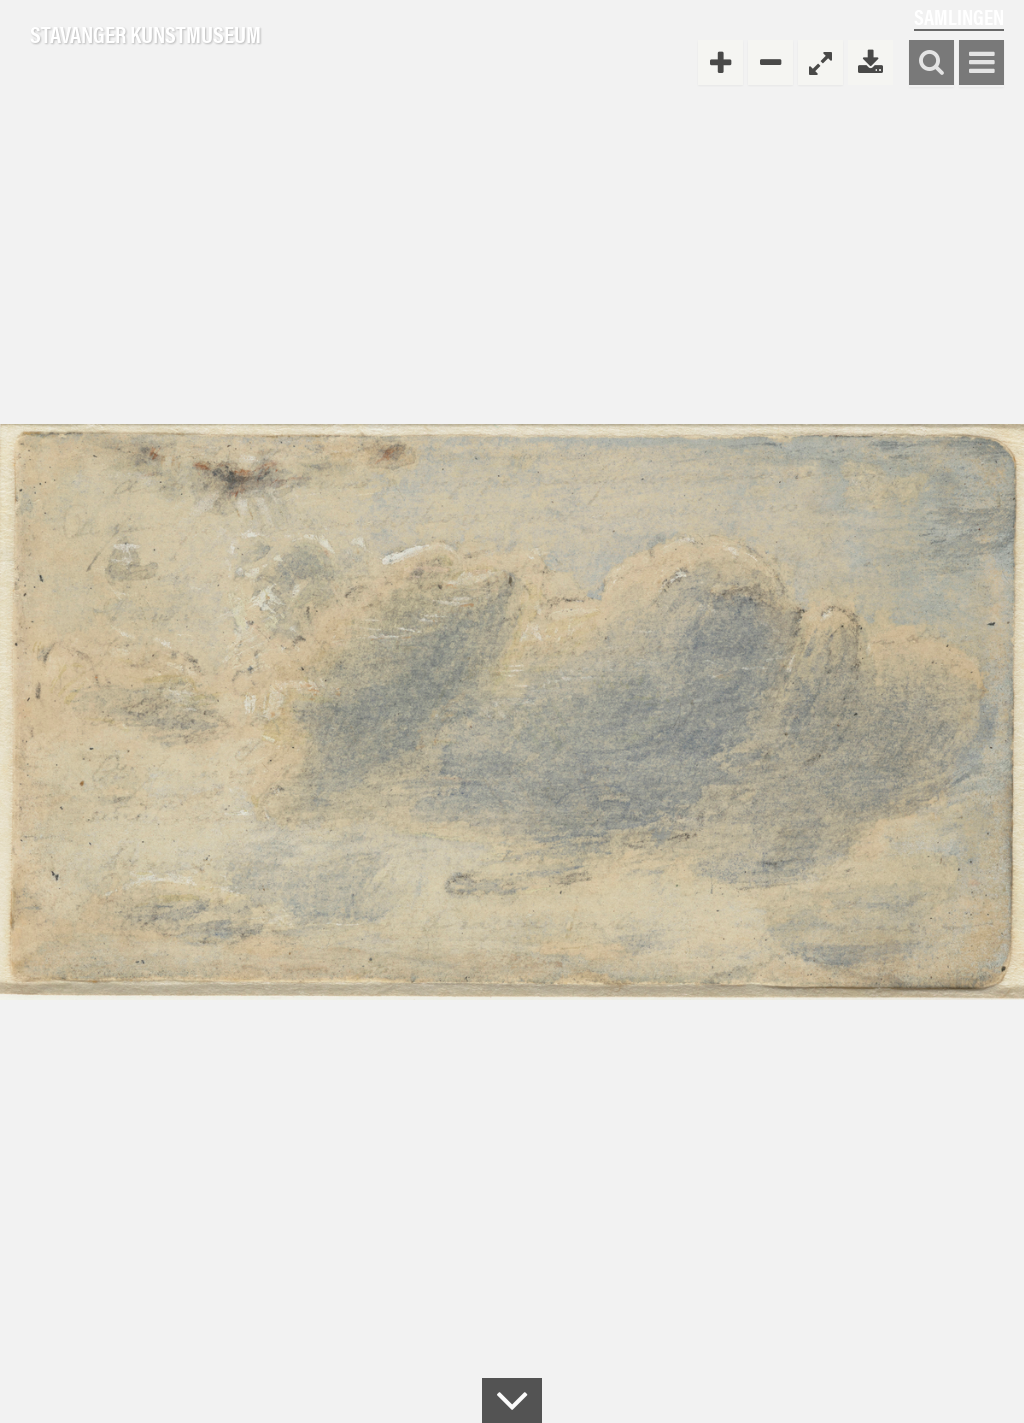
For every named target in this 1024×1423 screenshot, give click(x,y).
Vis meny (981, 63)
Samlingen (959, 16)
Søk (931, 63)
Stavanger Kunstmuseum (145, 35)
